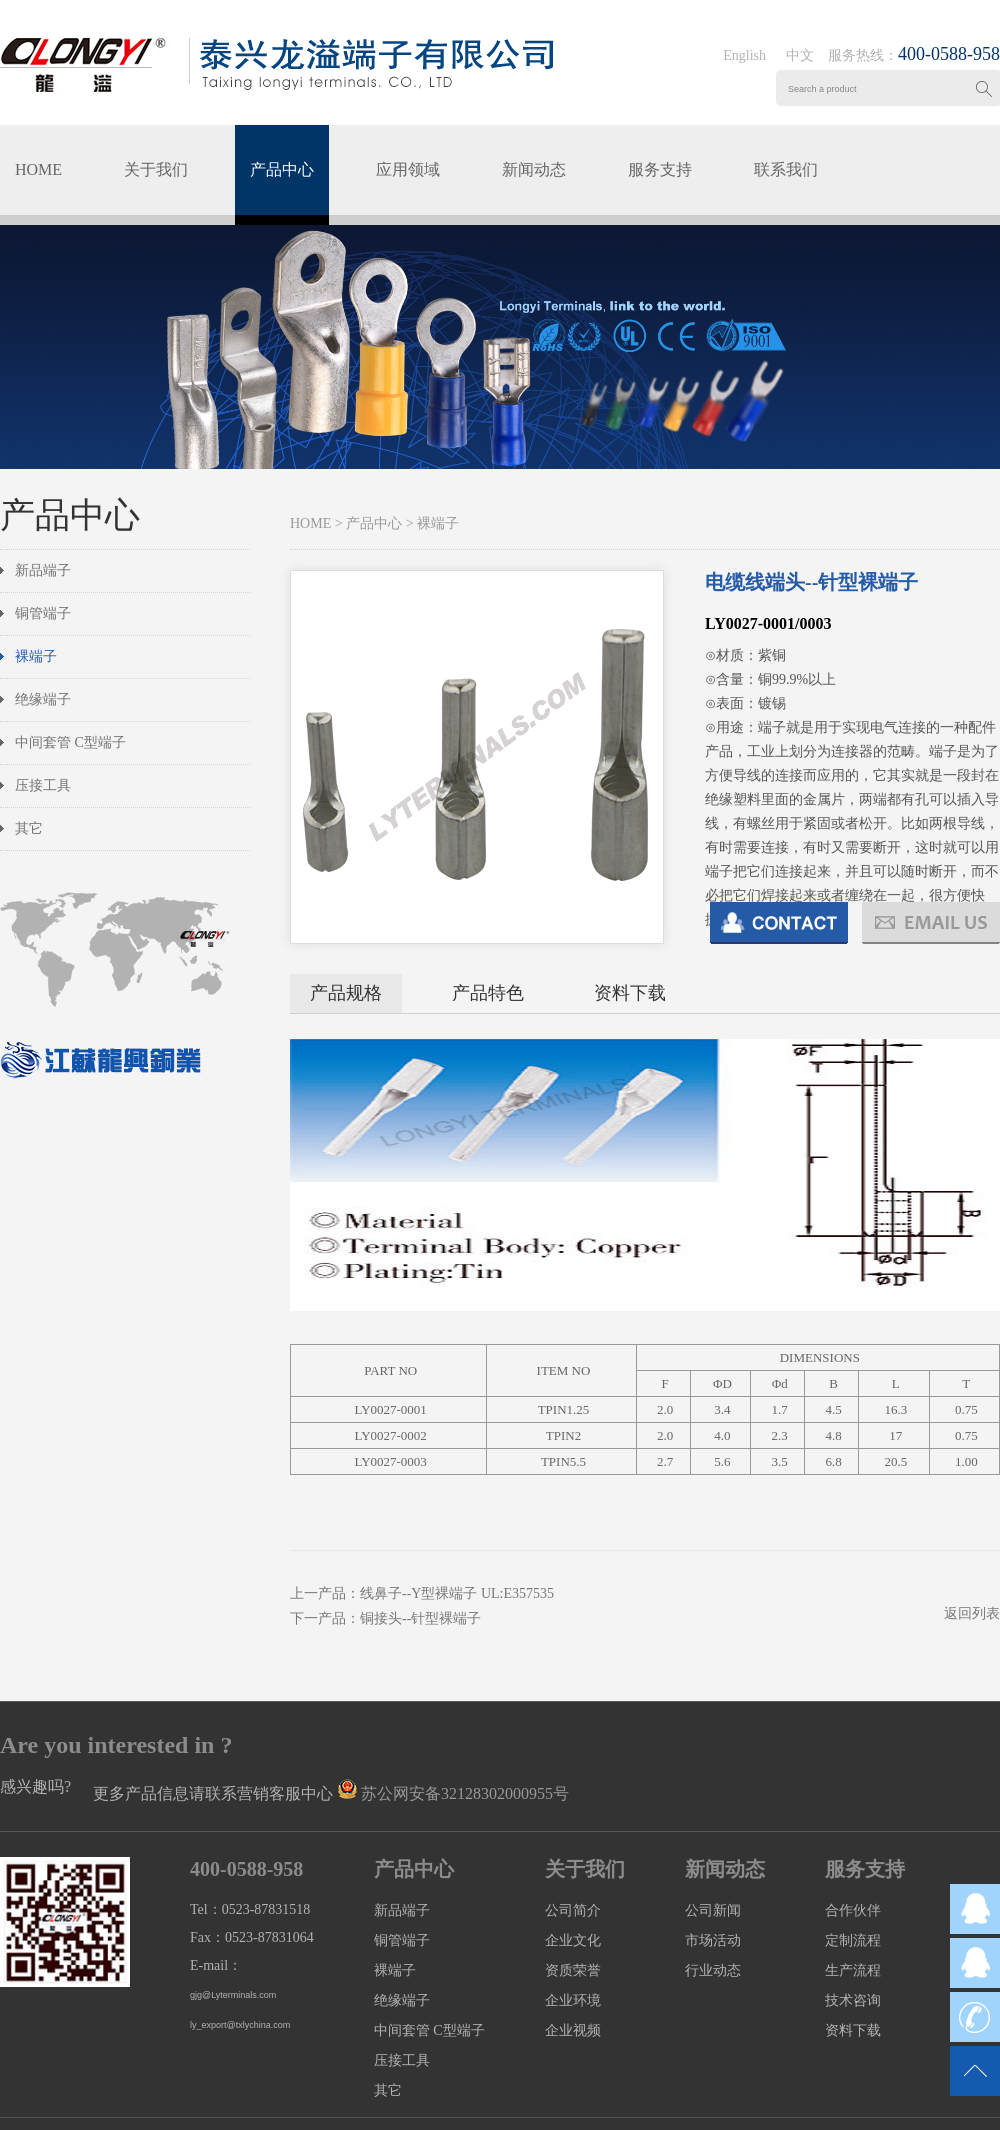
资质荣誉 (573, 1970)
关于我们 (156, 169)
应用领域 (408, 169)
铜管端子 (43, 613)
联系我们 (786, 169)
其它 (29, 828)
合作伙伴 (853, 1910)
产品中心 (282, 169)
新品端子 (43, 570)
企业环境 (573, 2000)
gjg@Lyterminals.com (233, 1995)
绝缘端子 (43, 699)
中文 (800, 55)
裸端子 (36, 656)
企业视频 (573, 2030)
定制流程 (853, 1940)
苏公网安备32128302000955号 (465, 1793)
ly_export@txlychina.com (240, 2025)
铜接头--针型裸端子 (420, 1618)
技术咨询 (853, 2000)
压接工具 (43, 785)
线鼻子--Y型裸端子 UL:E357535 (457, 1593)
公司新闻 (713, 1910)
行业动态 (713, 1970)
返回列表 (972, 1613)
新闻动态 (534, 169)
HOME (38, 169)
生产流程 (853, 1970)
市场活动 (713, 1940)
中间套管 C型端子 (70, 742)
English (744, 55)
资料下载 (630, 993)
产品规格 (346, 993)
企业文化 (573, 1940)
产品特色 (488, 993)
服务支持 (660, 169)
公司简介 (573, 1910)
